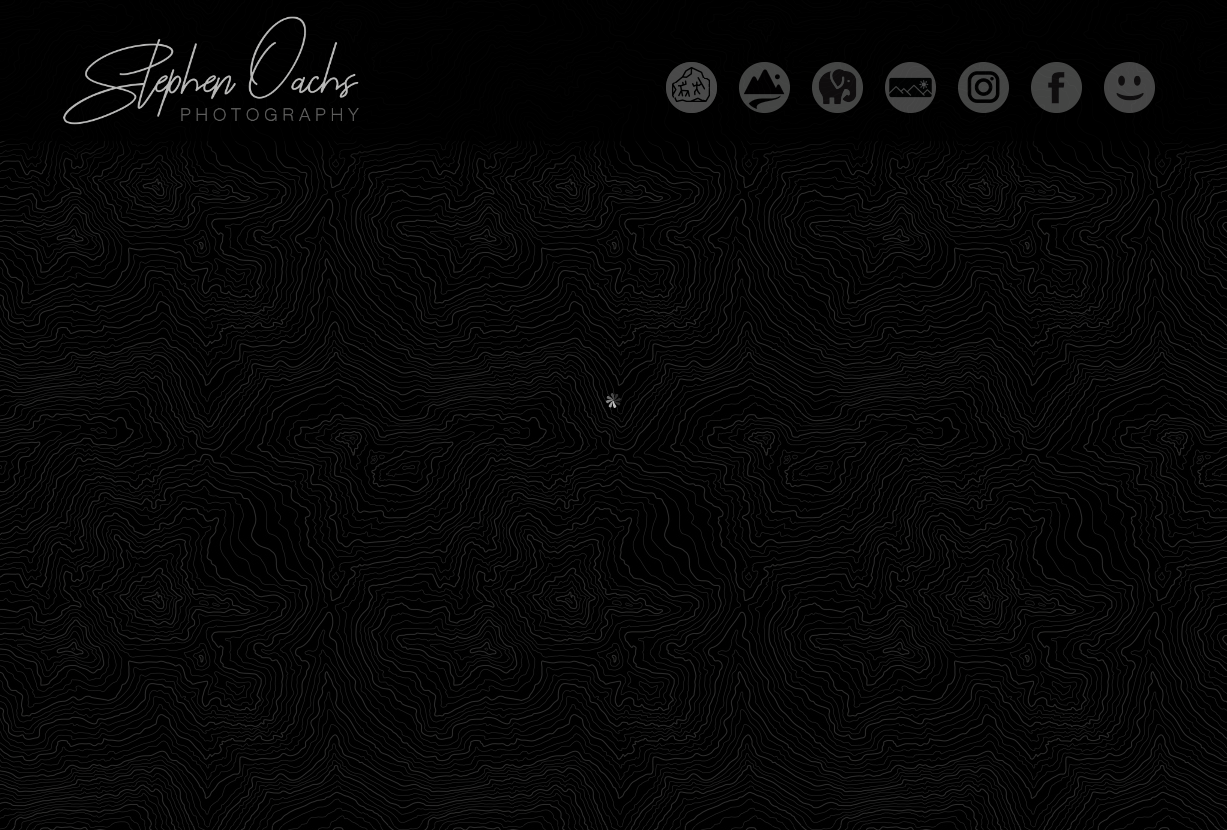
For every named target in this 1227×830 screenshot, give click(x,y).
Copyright (473, 772)
